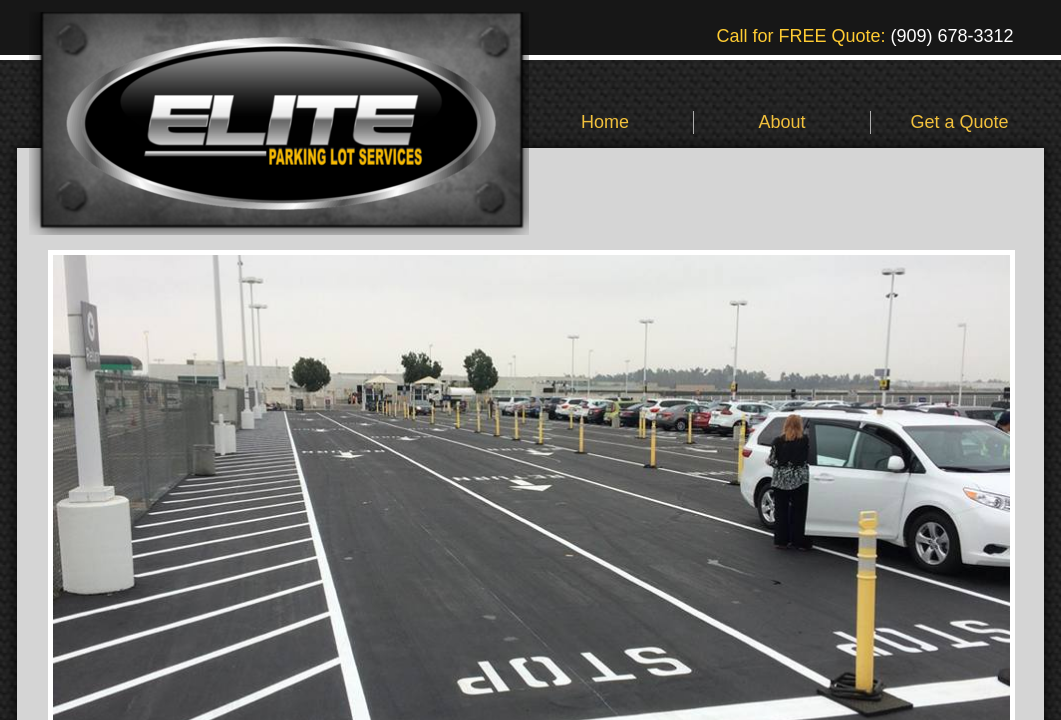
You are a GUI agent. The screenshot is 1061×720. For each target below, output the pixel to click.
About (781, 122)
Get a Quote (959, 122)
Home (605, 122)
